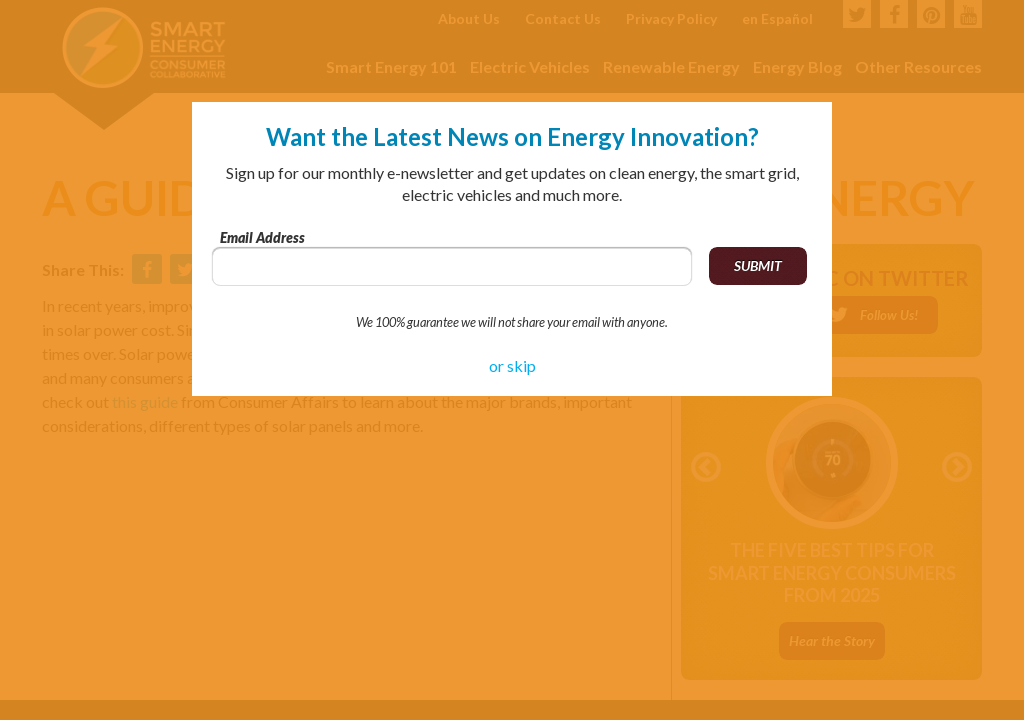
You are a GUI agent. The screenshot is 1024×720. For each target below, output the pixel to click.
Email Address (262, 237)
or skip (512, 365)
